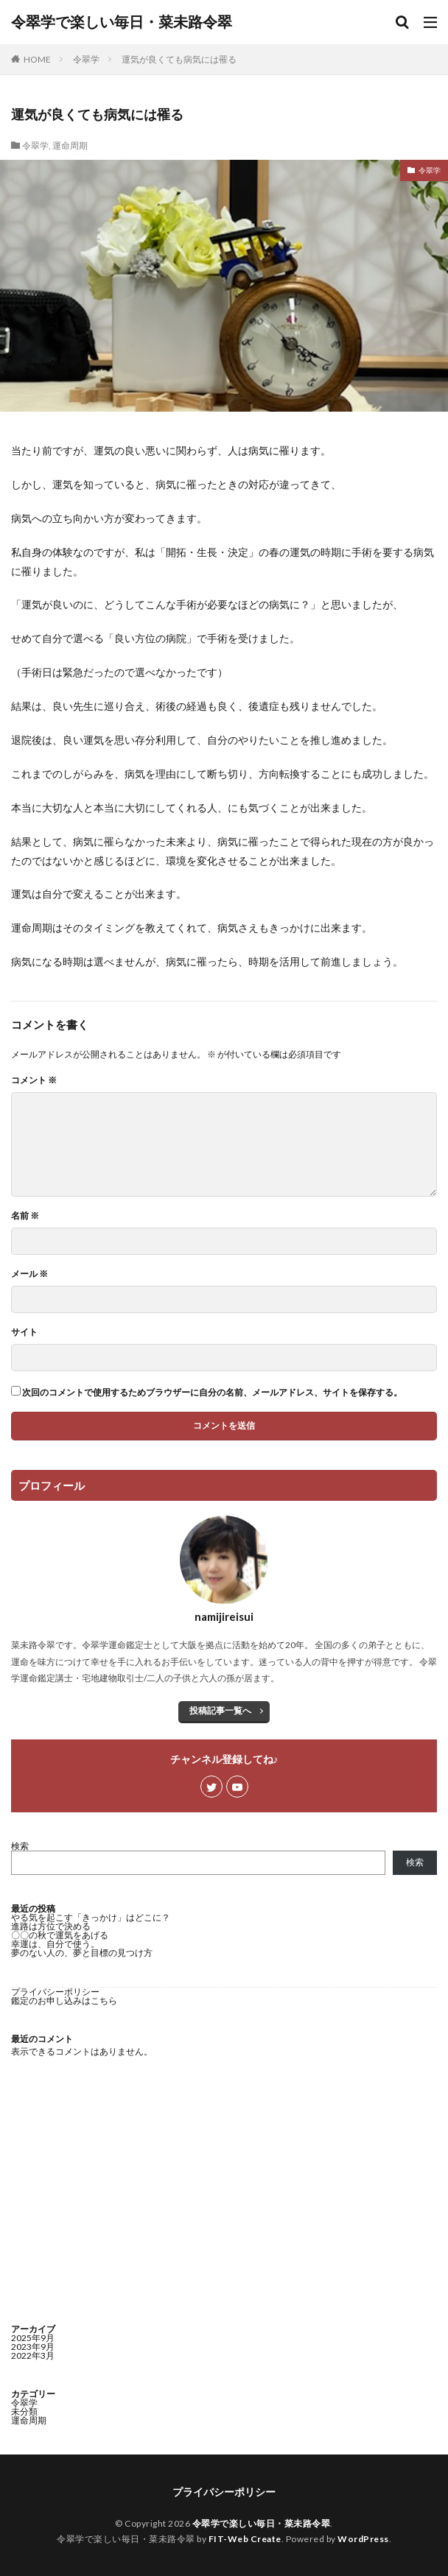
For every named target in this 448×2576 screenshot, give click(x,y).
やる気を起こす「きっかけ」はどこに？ (90, 1917)
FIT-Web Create (245, 2538)
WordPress (363, 2538)
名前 (25, 1215)
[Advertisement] (224, 2192)
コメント (34, 1080)
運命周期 (70, 145)
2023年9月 (33, 2346)
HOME (37, 59)
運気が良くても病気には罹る (179, 59)
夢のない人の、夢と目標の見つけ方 (82, 1952)
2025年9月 (33, 2337)
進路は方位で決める (51, 1926)
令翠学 (86, 59)
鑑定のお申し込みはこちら (64, 2000)
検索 (20, 1845)
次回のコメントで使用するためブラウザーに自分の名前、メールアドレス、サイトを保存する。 (212, 1392)
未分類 (24, 2411)
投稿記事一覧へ (220, 1710)
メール (29, 1274)
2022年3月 (33, 2355)
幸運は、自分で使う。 (55, 1943)
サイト (24, 1332)
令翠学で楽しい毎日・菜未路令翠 (121, 22)
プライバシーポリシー (55, 1991)
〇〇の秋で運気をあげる (59, 1934)
